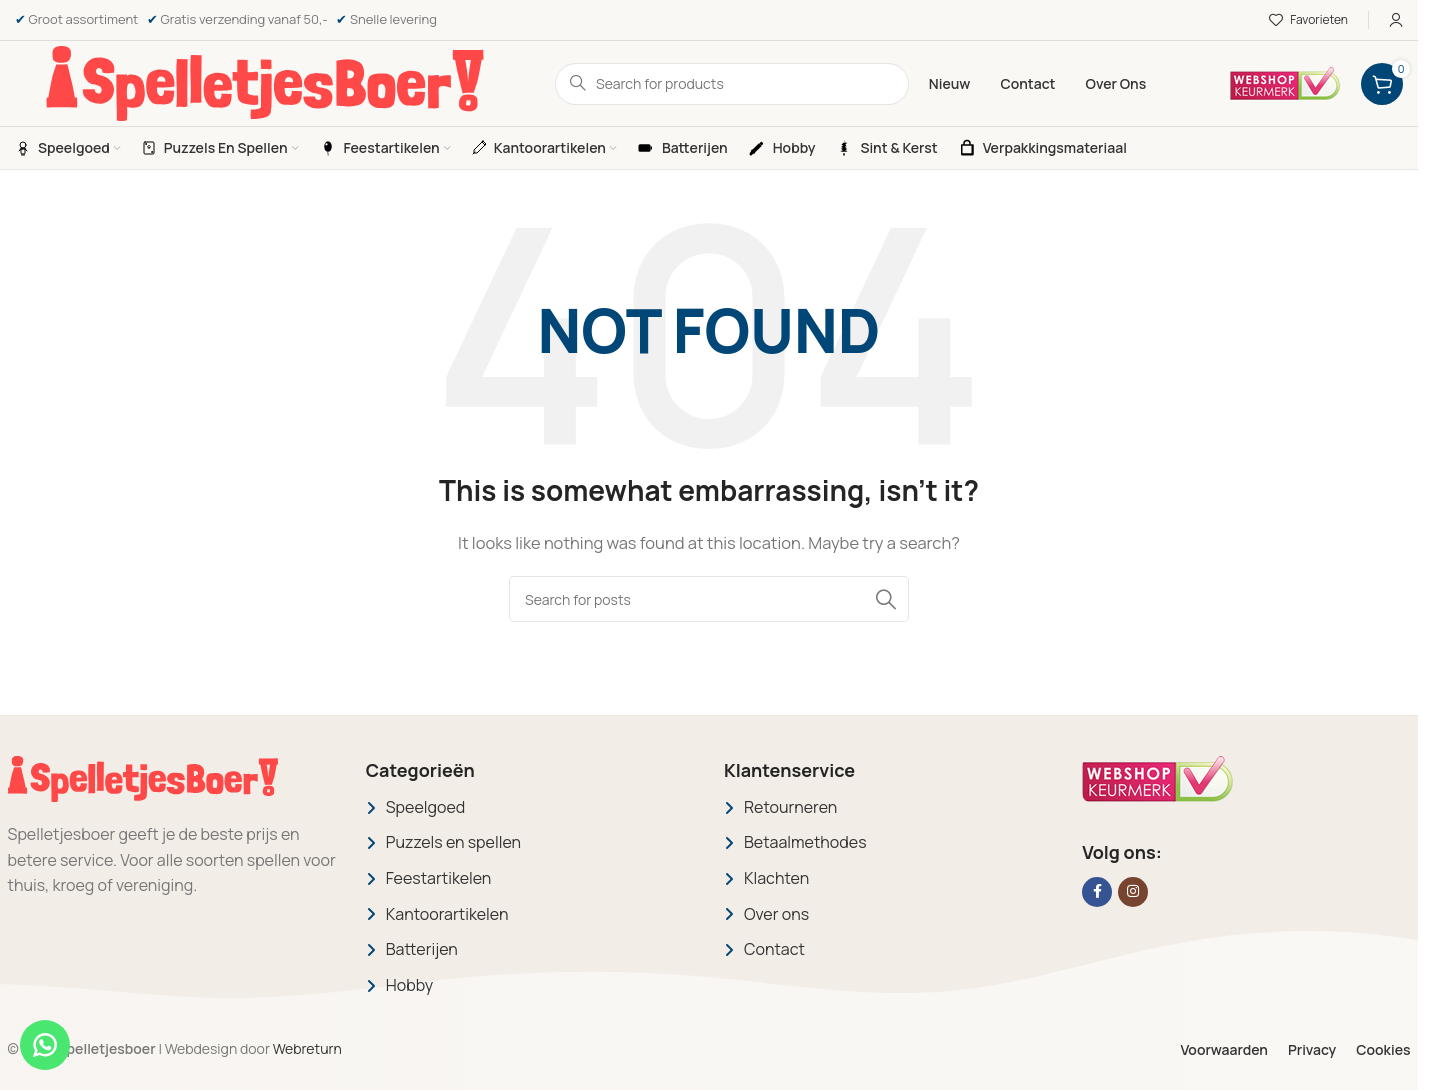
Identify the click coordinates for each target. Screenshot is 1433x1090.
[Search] (709, 599)
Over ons (776, 914)
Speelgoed (426, 807)
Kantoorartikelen (447, 914)
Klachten (776, 878)
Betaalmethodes (805, 842)
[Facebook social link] (1097, 892)
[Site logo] (265, 82)
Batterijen (422, 949)
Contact (774, 949)
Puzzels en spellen (453, 842)
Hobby (409, 985)
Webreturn (307, 1048)
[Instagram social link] (1133, 892)
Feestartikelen (439, 878)
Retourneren (790, 807)
